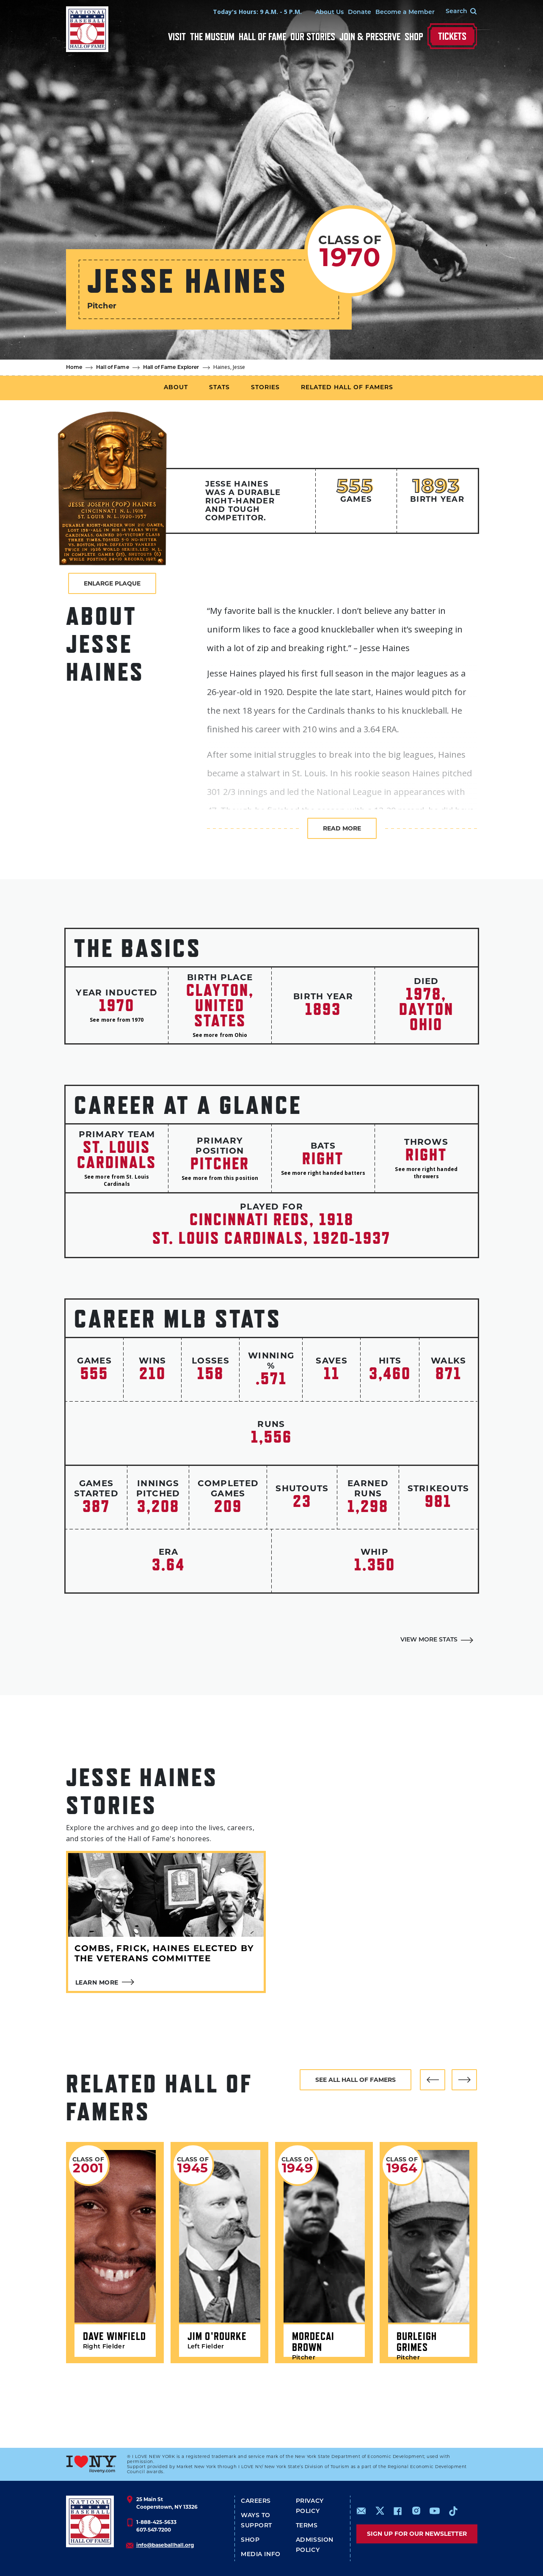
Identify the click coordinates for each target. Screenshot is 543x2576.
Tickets (452, 36)
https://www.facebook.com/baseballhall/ (397, 2511)
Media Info (261, 2554)
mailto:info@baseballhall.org (361, 2511)
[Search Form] (456, 12)
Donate (359, 12)
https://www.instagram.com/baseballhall (416, 2511)
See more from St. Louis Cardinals (116, 1180)
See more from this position (220, 1178)
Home (74, 367)
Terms (307, 2526)
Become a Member (405, 12)
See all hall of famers (355, 2080)
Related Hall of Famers (347, 388)
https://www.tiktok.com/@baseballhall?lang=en (453, 2511)
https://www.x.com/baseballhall (379, 2510)
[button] (432, 2079)
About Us (329, 12)
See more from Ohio (220, 1035)
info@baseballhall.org (165, 2545)
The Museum (212, 36)
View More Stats (429, 1640)
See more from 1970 (116, 1019)
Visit (177, 36)
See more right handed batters (323, 1173)
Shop (414, 36)
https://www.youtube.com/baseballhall (435, 2511)
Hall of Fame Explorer (171, 367)
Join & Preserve (369, 36)
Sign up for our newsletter (417, 2534)
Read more (342, 828)
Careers (256, 2501)
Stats (219, 388)
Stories (265, 388)
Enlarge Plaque (112, 583)
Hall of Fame (262, 36)
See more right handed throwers (426, 1173)
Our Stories (312, 36)
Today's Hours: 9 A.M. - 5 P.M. (257, 12)
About (176, 388)
